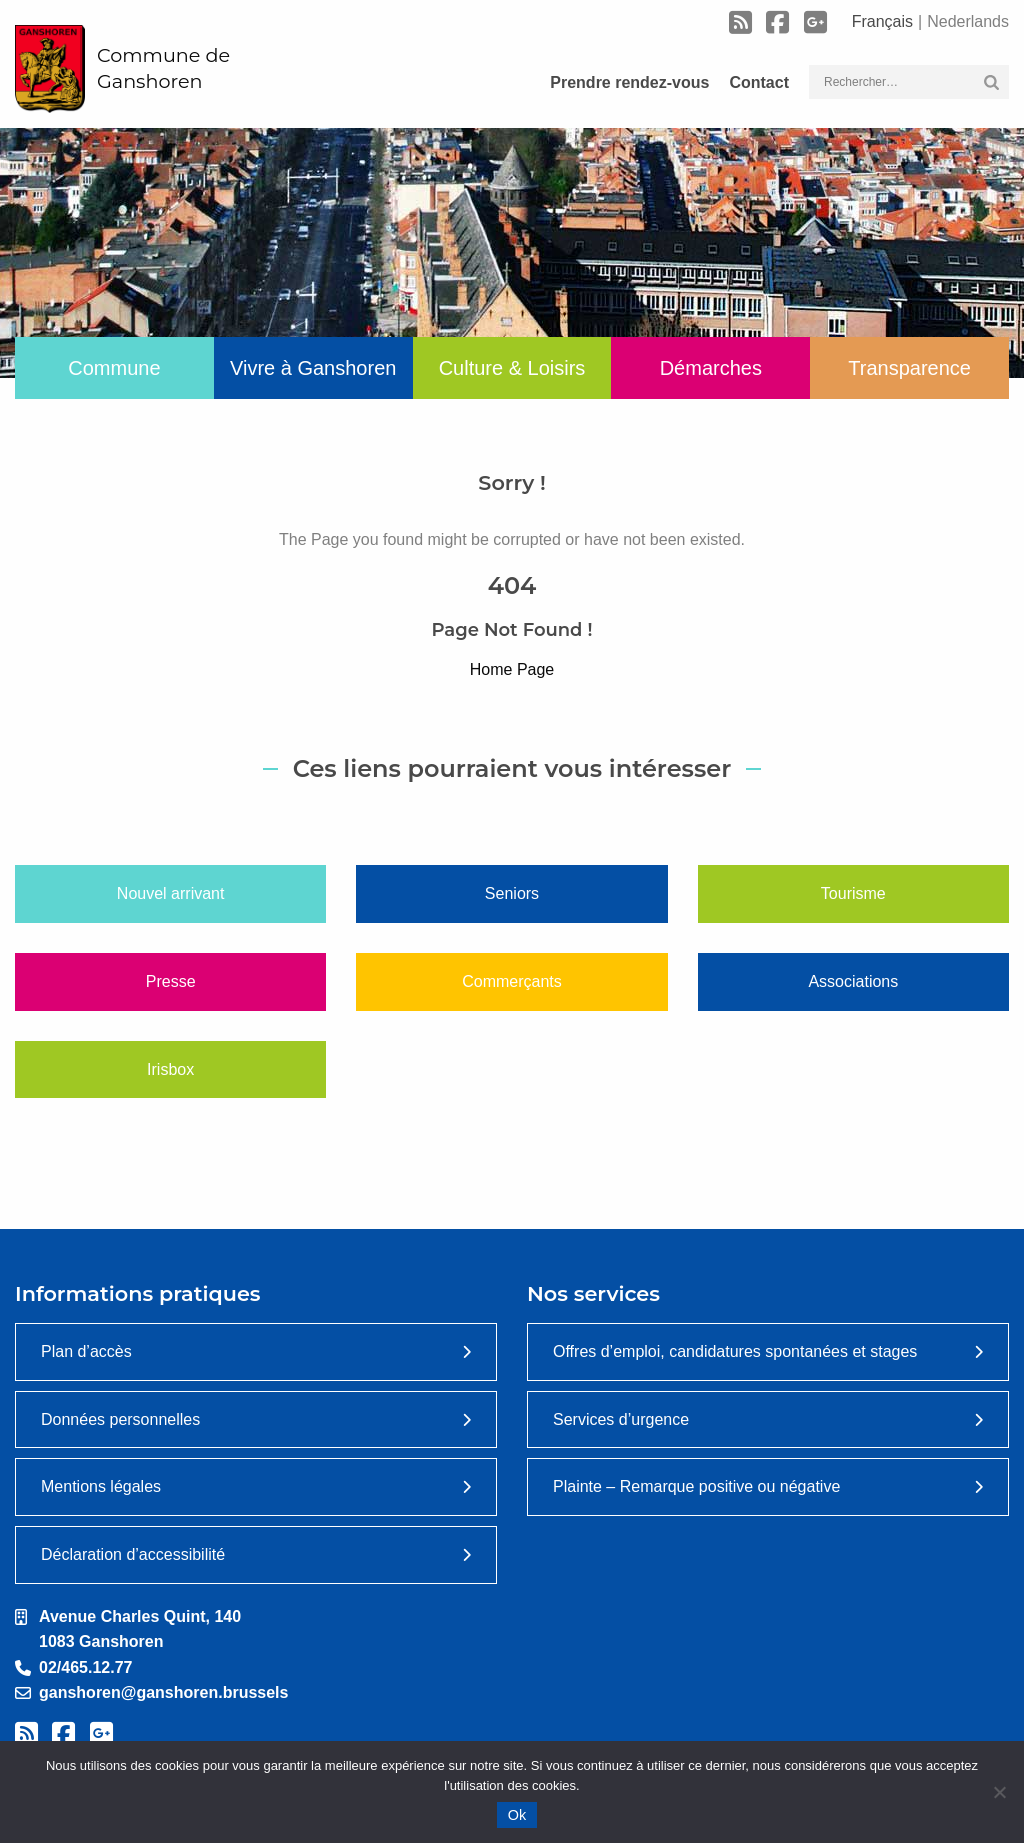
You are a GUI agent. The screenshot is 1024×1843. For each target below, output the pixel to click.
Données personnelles (120, 1419)
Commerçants (512, 981)
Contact (759, 82)
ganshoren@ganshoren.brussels (163, 1692)
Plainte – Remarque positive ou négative (696, 1486)
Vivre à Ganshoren (313, 368)
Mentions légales (101, 1486)
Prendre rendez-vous (629, 82)
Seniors (512, 893)
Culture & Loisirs (512, 368)
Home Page (512, 669)
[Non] (999, 1792)
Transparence (909, 368)
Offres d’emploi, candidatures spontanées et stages (735, 1351)
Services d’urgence (621, 1419)
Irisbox (170, 1069)
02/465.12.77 (85, 1667)
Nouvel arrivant (171, 893)
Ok (517, 1815)
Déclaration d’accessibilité (133, 1554)
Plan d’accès (86, 1351)
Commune (114, 368)
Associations (853, 981)
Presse (171, 981)
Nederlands (968, 21)
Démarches (711, 368)
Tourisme (853, 893)
